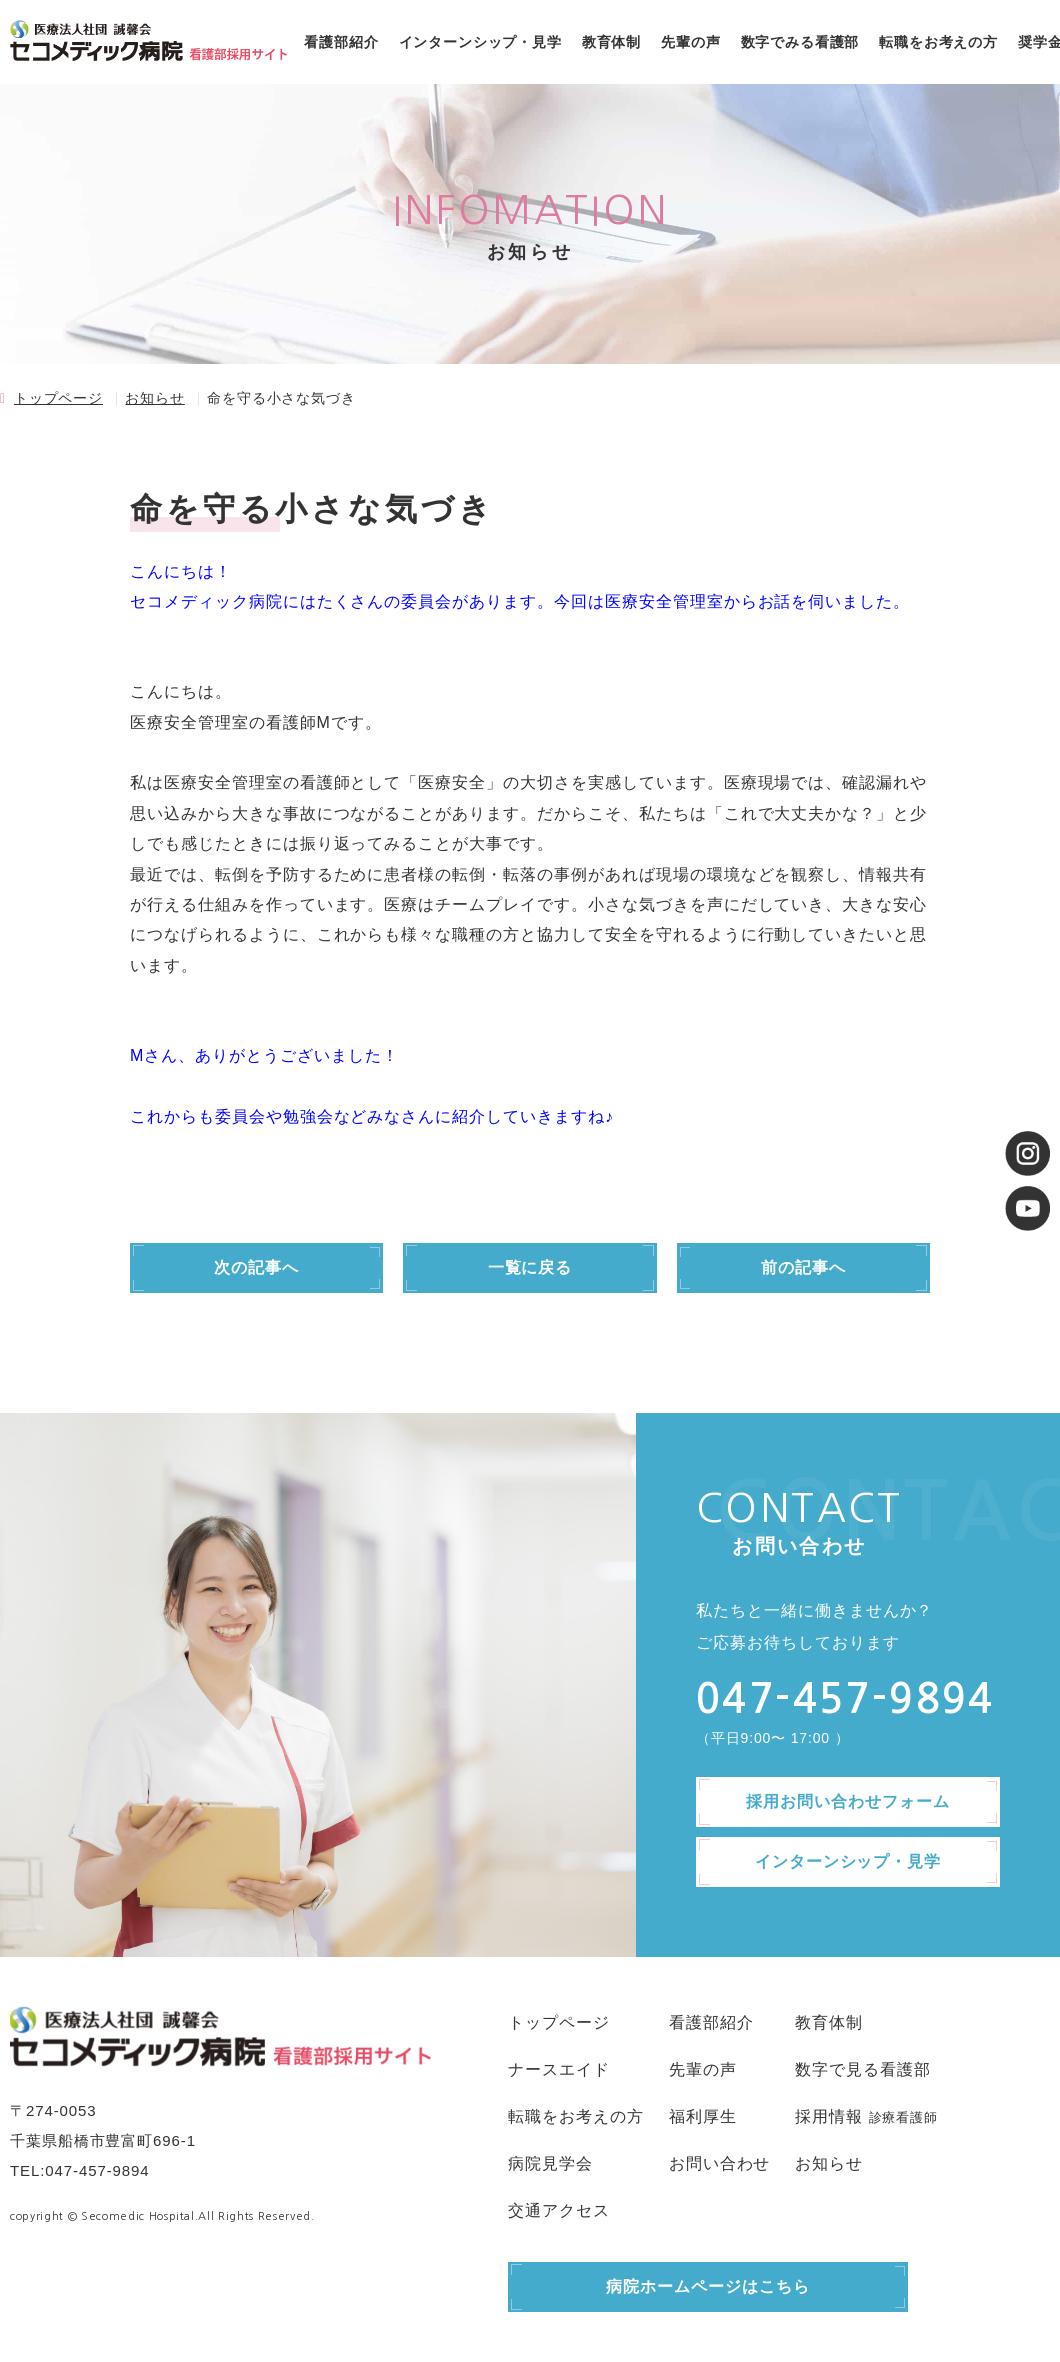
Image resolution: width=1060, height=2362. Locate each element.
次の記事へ (256, 1267)
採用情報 (829, 2116)
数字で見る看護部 (863, 2069)
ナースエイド (559, 2069)
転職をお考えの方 (938, 42)
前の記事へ (803, 1267)
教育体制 (611, 42)
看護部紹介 (341, 42)
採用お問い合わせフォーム (848, 1801)
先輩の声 (690, 42)
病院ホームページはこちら (708, 2286)
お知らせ (154, 398)
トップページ (58, 398)
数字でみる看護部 (800, 42)
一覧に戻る (530, 1267)
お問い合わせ (720, 2163)
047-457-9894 (97, 2170)
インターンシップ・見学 (480, 42)
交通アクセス (559, 2210)
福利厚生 (703, 2116)
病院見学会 (550, 2163)
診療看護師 (903, 2117)
